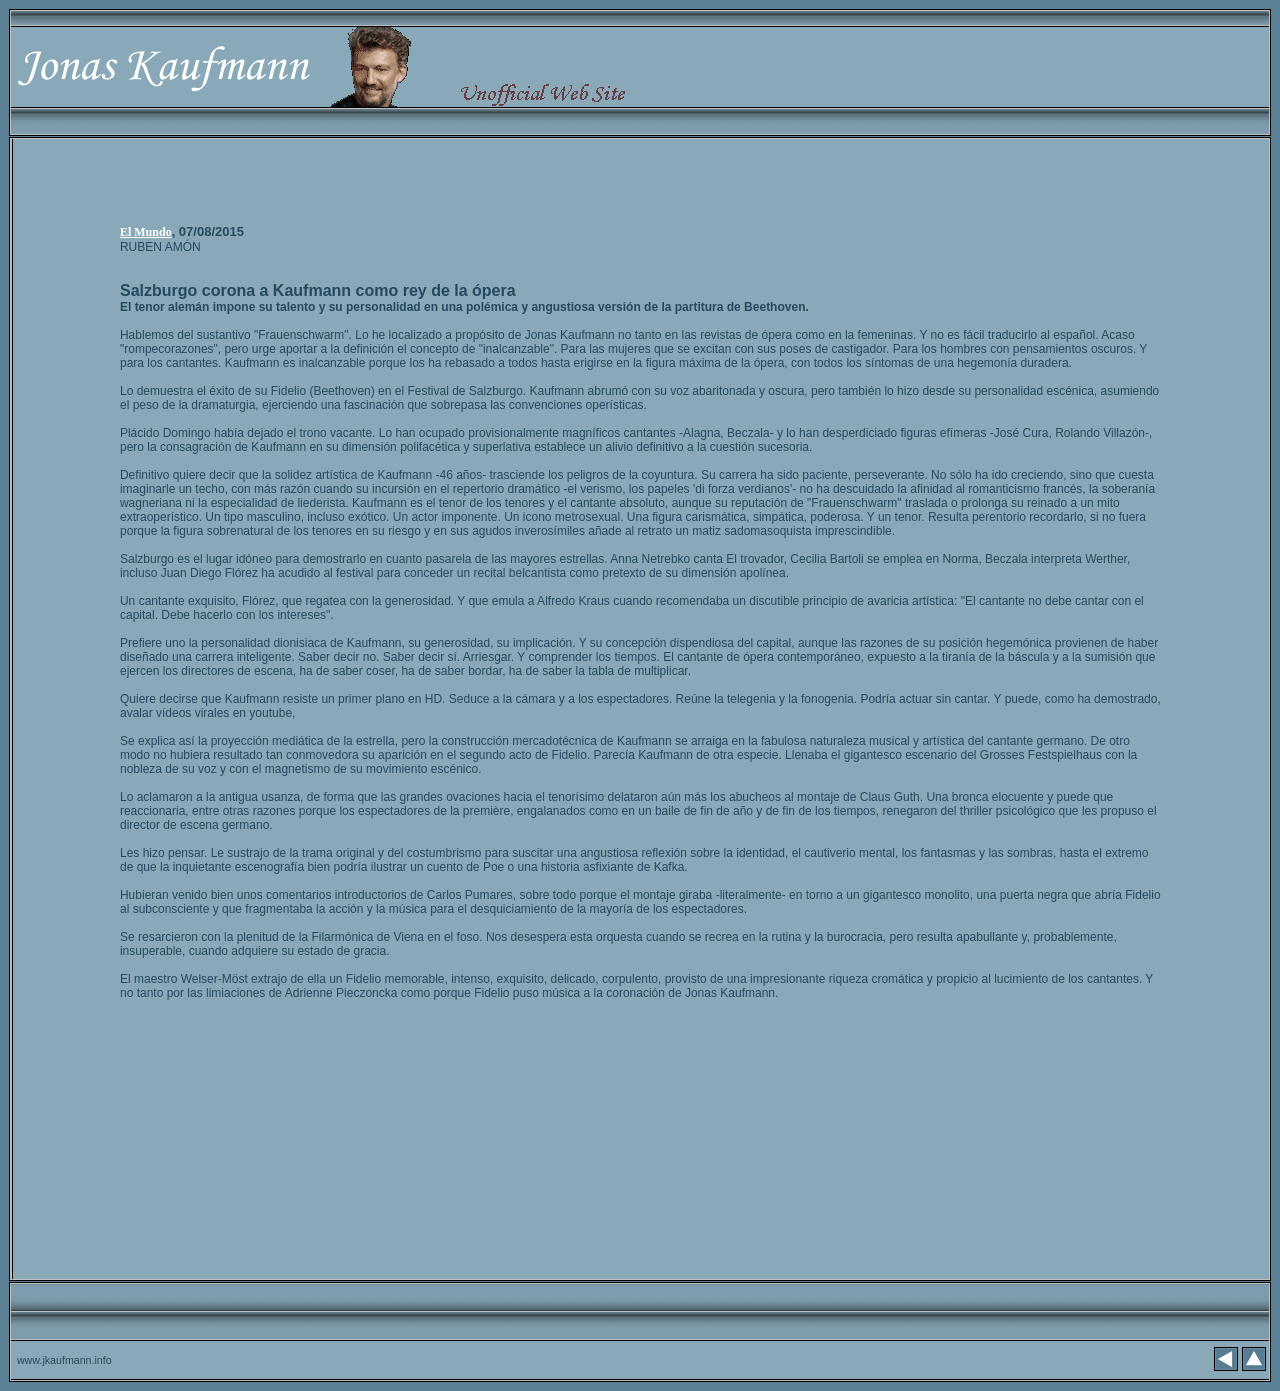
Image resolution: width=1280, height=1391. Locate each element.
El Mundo (146, 232)
